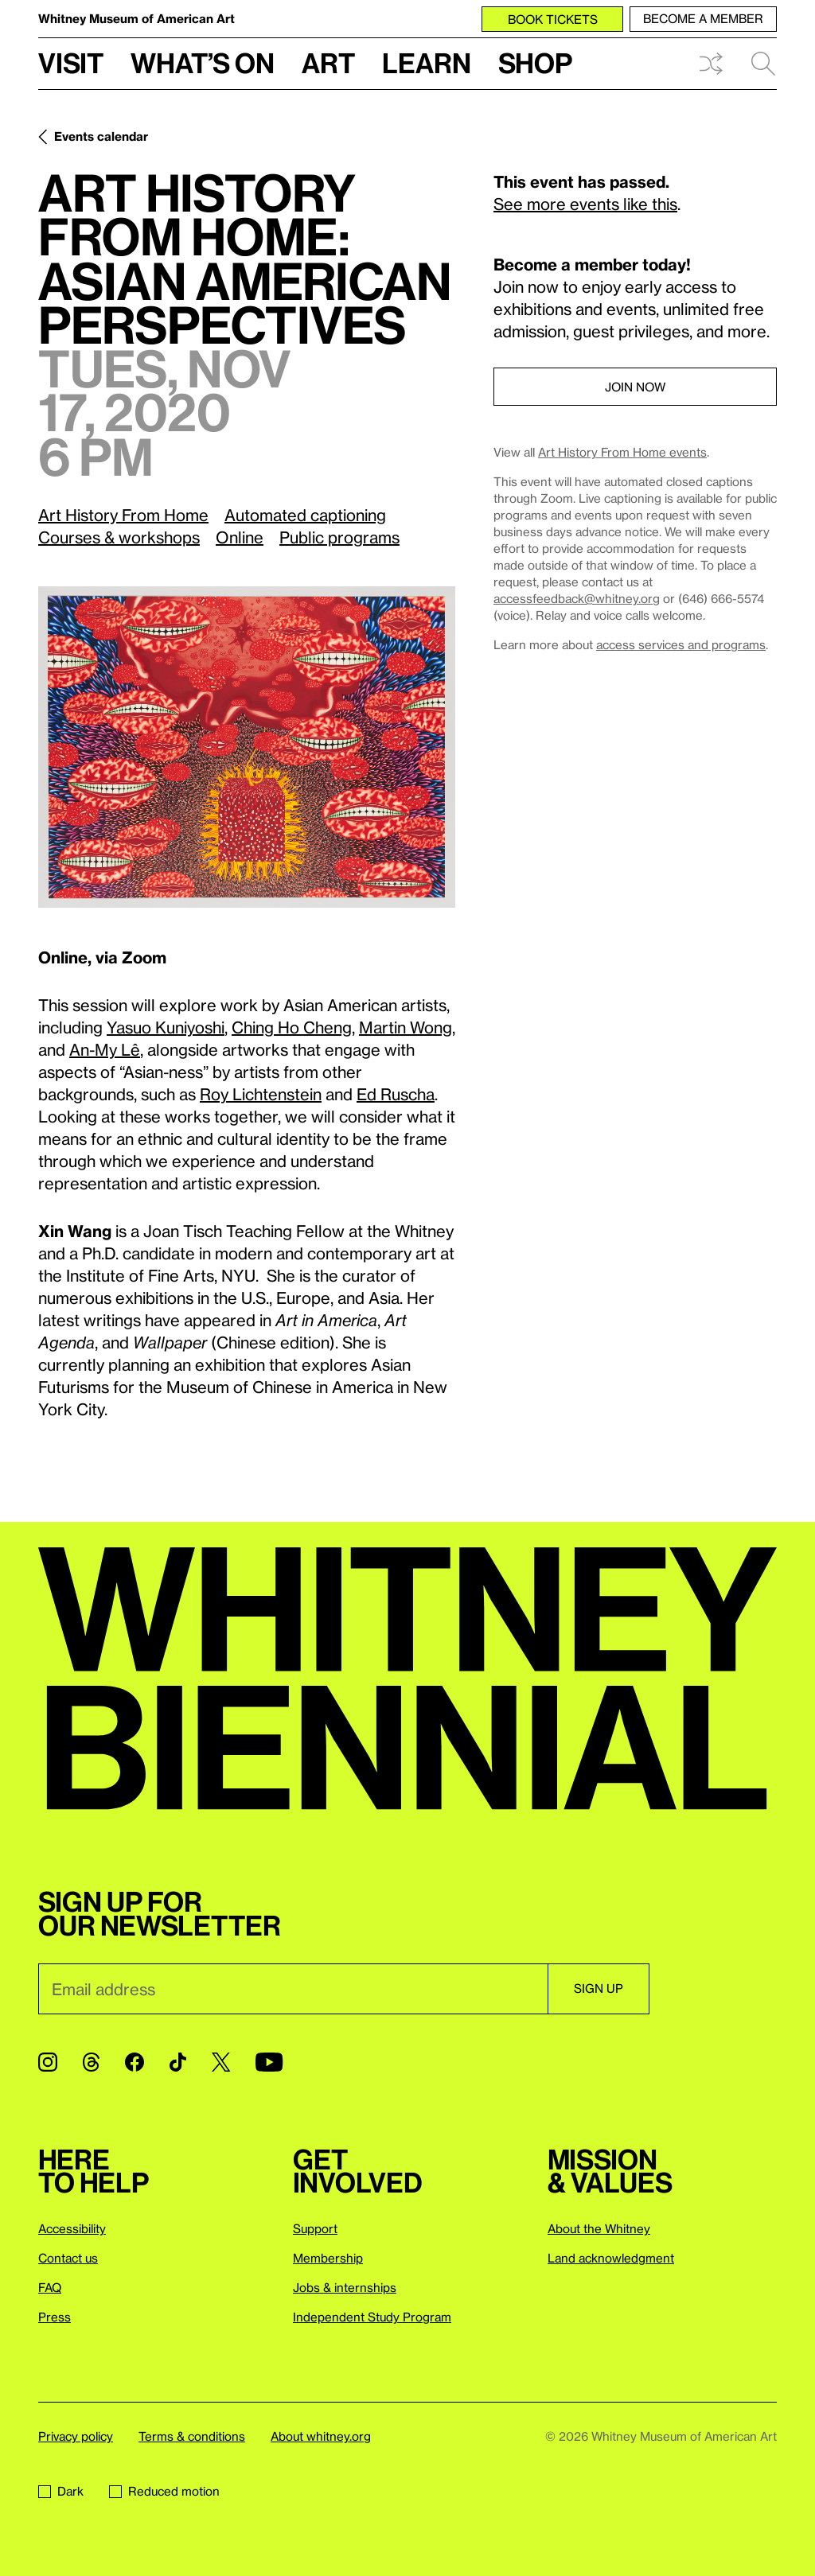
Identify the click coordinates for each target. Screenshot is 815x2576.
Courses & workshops (119, 537)
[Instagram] (47, 2062)
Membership (328, 2258)
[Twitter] (221, 2062)
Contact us (68, 2258)
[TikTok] (178, 2062)
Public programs (339, 537)
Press (54, 2316)
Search (763, 63)
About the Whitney (599, 2228)
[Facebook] (134, 2062)
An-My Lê (104, 1049)
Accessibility (72, 2228)
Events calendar (101, 136)
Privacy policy (75, 2436)
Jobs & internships (344, 2287)
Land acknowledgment (611, 2258)
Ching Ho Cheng (292, 1027)
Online (239, 537)
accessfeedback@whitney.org (576, 598)
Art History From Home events (622, 452)
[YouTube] (269, 2062)
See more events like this (585, 203)
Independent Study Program (372, 2316)
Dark (61, 2491)
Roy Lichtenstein (261, 1093)
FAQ (49, 2287)
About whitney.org (321, 2436)
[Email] (293, 1988)
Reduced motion (164, 2491)
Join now (635, 386)
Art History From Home (123, 514)
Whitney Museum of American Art (136, 18)
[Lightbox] (246, 747)
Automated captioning (305, 514)
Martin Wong (405, 1027)
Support (315, 2228)
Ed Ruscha (396, 1093)
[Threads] (91, 2062)
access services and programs (681, 644)
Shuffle (710, 63)
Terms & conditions (191, 2436)
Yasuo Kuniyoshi (165, 1027)
